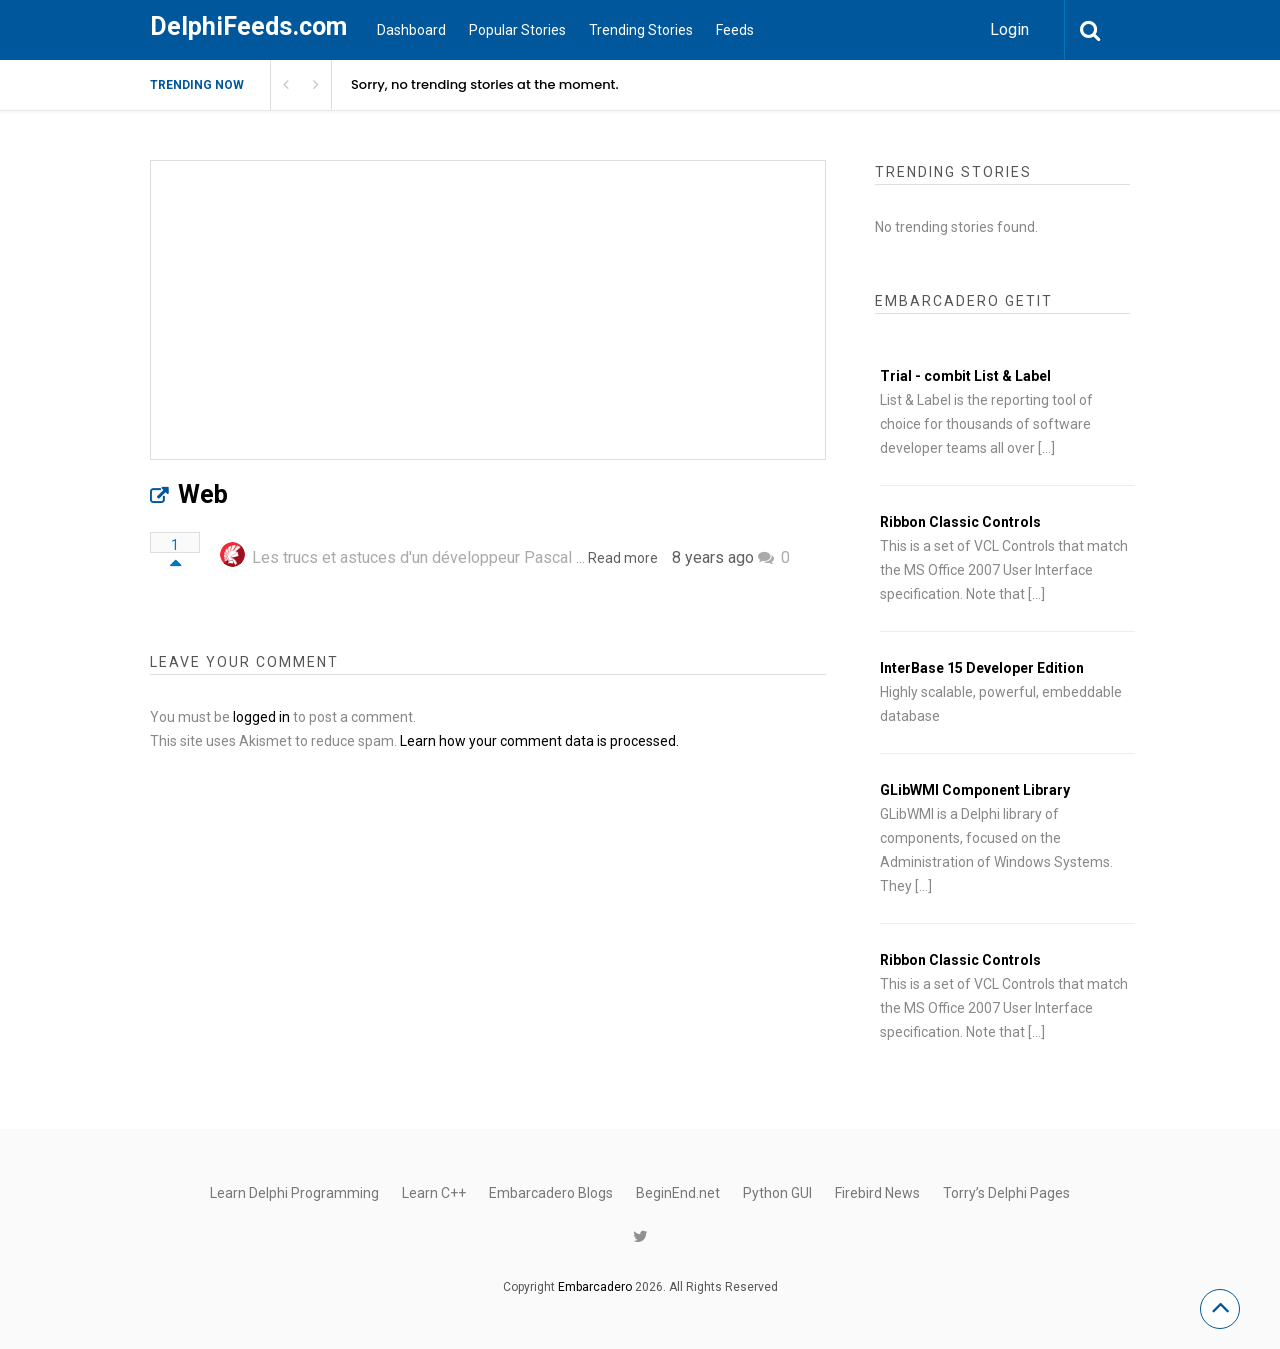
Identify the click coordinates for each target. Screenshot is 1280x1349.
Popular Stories (517, 30)
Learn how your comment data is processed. (539, 741)
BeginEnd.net (678, 1193)
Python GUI (777, 1193)
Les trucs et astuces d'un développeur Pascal (412, 557)
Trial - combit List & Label (965, 376)
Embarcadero (595, 1287)
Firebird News (877, 1193)
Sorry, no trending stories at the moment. (485, 84)
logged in (261, 717)
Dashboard (411, 30)
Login (1009, 29)
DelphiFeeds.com (248, 26)
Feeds (735, 30)
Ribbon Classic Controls (960, 522)
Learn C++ (434, 1193)
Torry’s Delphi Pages (1006, 1193)
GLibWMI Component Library (975, 790)
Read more (623, 558)
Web (203, 494)
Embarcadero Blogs (551, 1193)
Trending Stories (641, 30)
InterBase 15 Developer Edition (982, 668)
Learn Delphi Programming (294, 1193)
